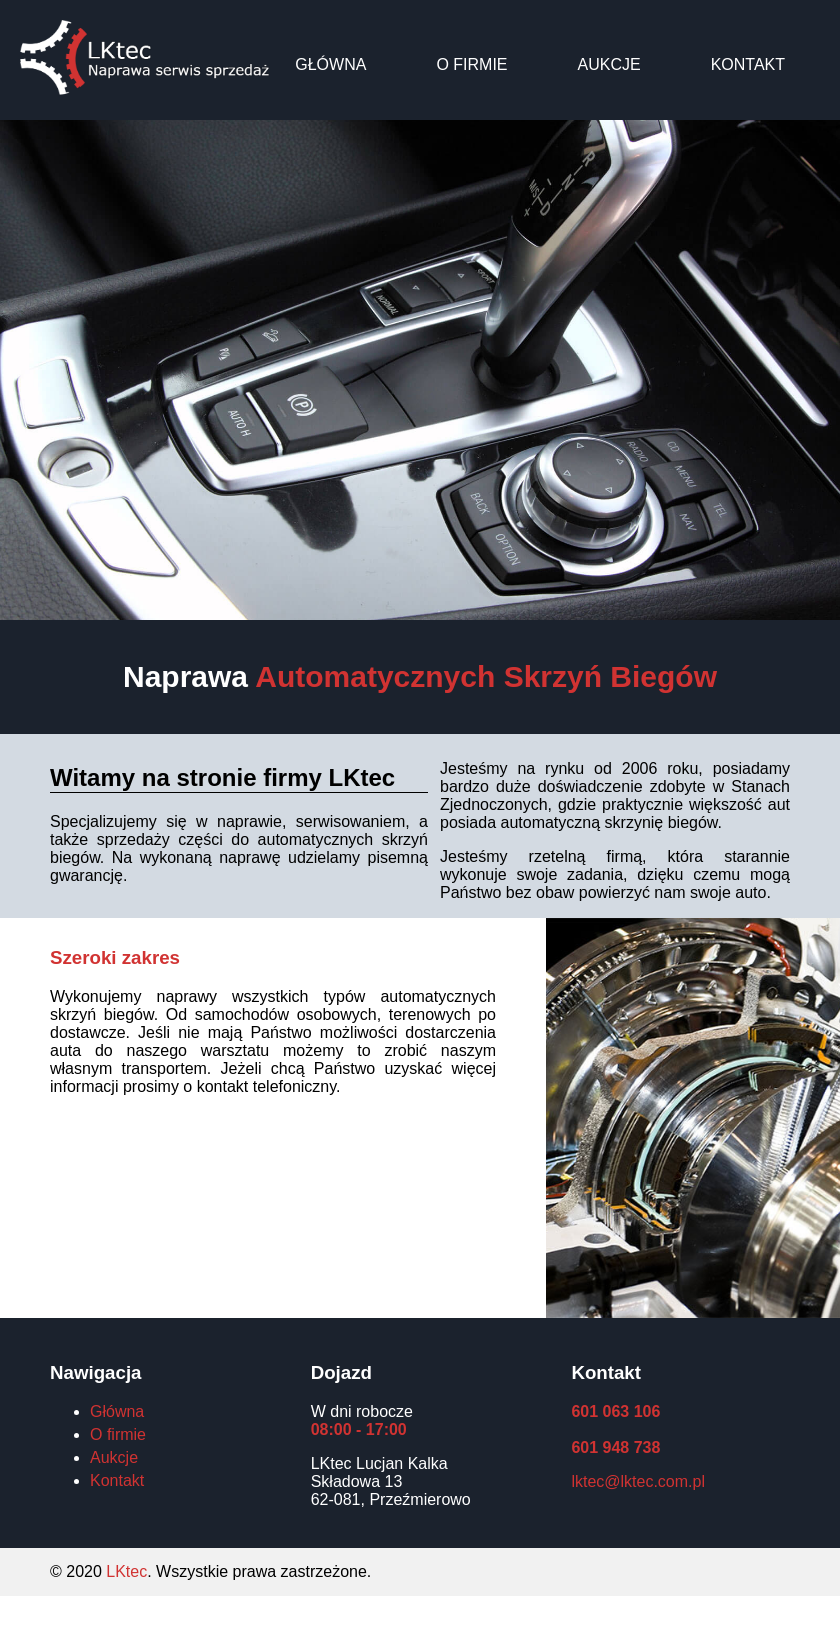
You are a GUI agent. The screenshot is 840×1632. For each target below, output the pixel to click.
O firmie (471, 64)
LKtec (126, 1571)
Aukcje (609, 64)
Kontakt (748, 64)
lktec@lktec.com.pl (638, 1481)
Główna (330, 64)
